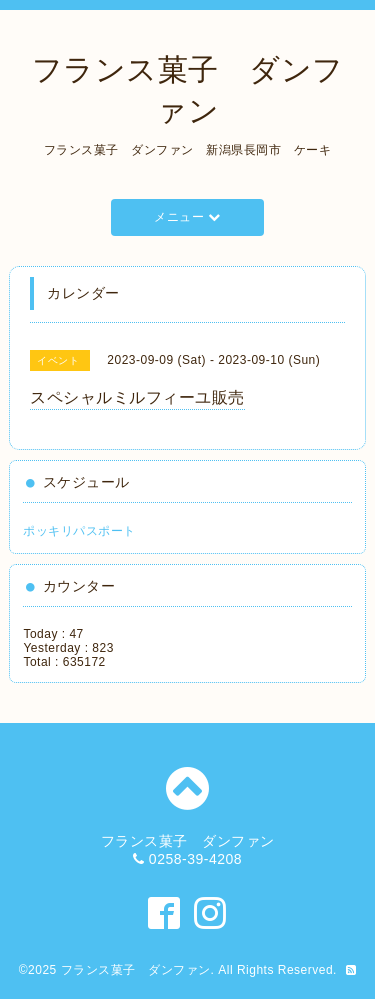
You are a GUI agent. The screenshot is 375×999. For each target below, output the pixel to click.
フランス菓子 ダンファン (136, 970)
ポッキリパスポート (79, 531)
